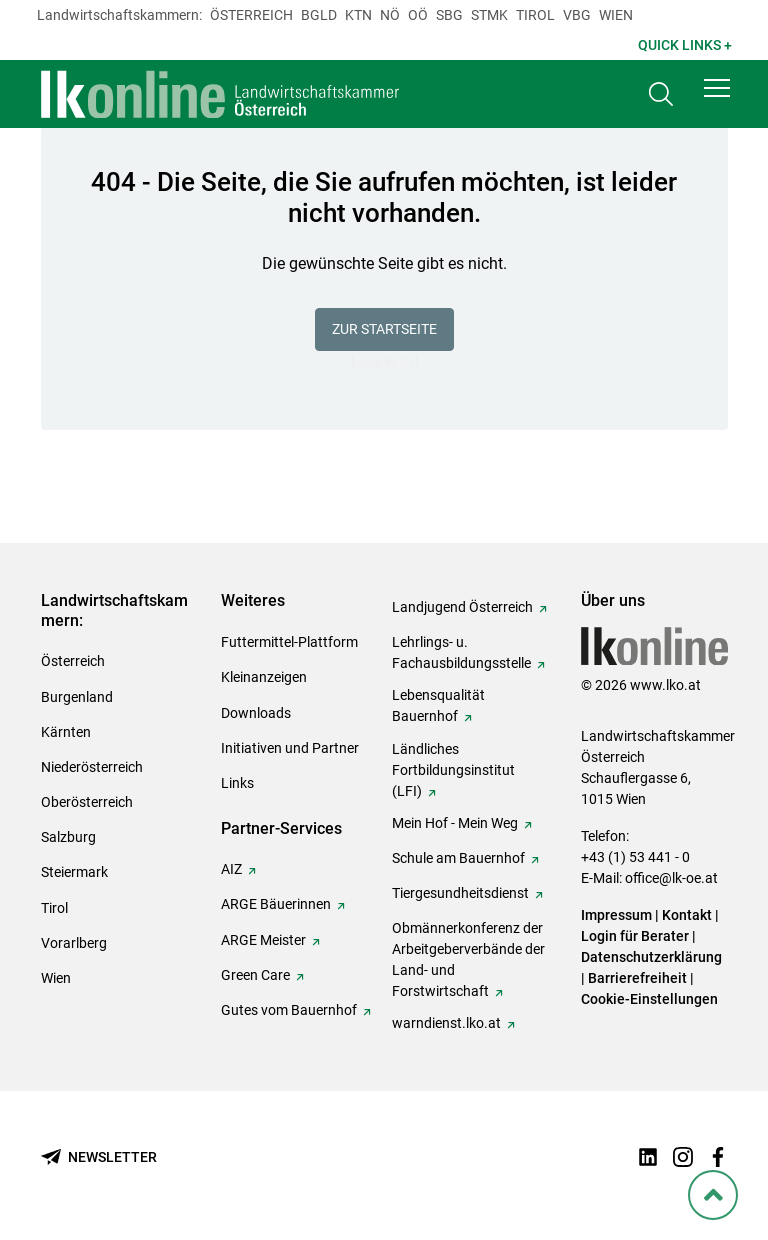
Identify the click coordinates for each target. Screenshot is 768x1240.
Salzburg (68, 837)
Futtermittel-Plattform (289, 642)
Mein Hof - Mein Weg (455, 823)
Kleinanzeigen (264, 677)
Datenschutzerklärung (651, 957)
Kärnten (66, 732)
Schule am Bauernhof (458, 858)
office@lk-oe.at (671, 878)
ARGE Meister (263, 940)
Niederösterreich (92, 767)
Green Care (255, 975)
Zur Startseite (384, 329)
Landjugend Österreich (462, 607)
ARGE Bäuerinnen (276, 904)
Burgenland (77, 697)
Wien (616, 15)
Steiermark (74, 872)
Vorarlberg (74, 943)
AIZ (231, 869)
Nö (390, 15)
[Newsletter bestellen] (99, 1157)
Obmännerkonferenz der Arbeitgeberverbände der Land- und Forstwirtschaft (468, 959)
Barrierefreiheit (637, 978)
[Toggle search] (661, 96)
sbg (449, 15)
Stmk (489, 15)
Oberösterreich (87, 802)
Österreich (251, 15)
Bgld (319, 15)
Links (237, 783)
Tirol (535, 15)
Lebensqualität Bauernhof (438, 705)
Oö (418, 15)
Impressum (616, 915)
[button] (717, 92)
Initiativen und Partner (290, 748)
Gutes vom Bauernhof (289, 1010)
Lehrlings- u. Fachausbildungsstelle (461, 652)
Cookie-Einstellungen (649, 999)
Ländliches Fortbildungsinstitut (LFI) (453, 770)
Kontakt (687, 915)
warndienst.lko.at (446, 1023)
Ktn (358, 15)
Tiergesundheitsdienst (460, 893)
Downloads (256, 713)
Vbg (577, 15)
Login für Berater (635, 936)
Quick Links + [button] (685, 45)
